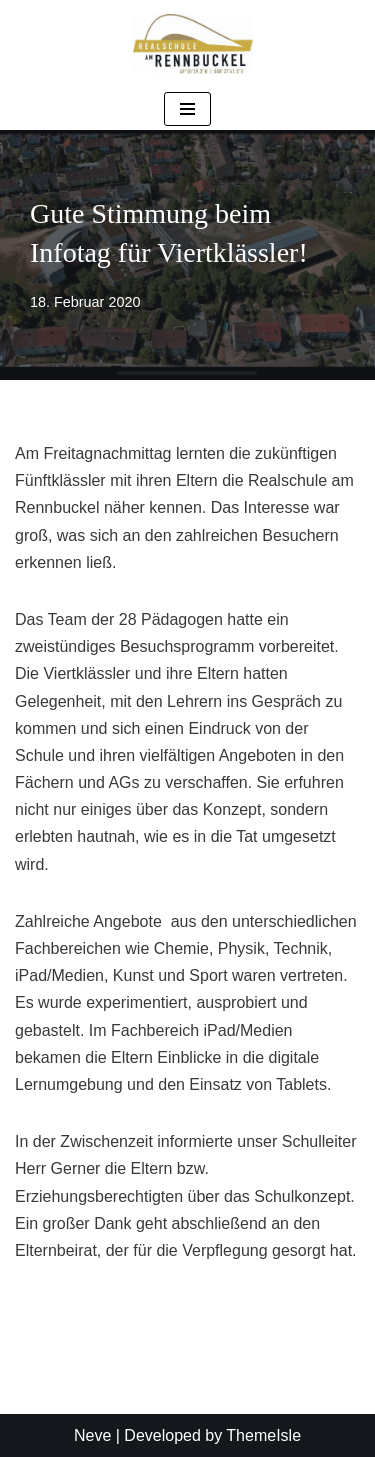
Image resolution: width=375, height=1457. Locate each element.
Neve (92, 1435)
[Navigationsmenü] (187, 109)
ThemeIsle (263, 1435)
